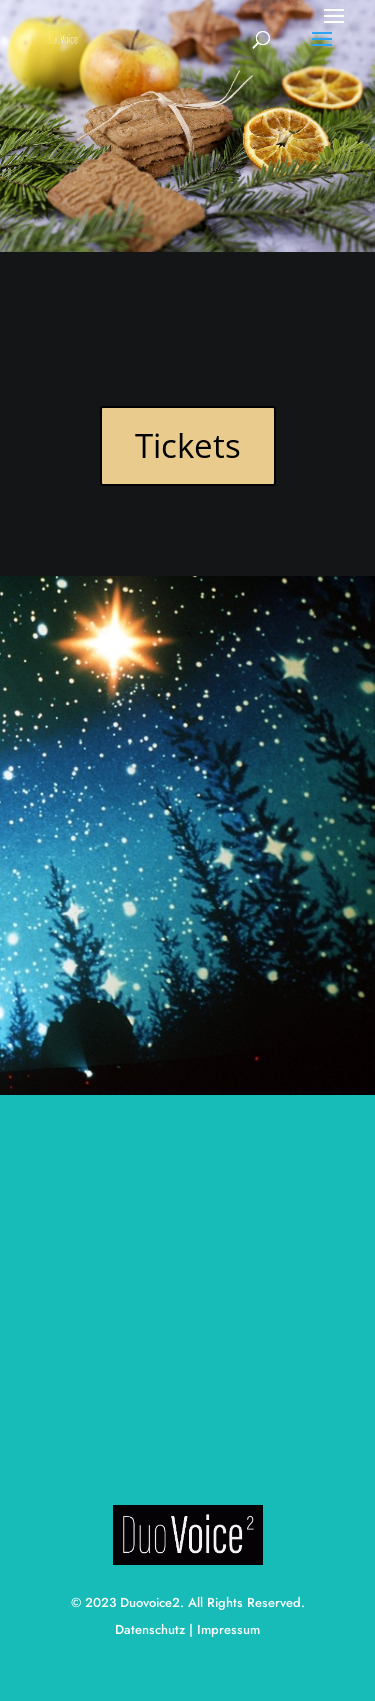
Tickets (188, 445)
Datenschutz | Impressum (187, 1629)
